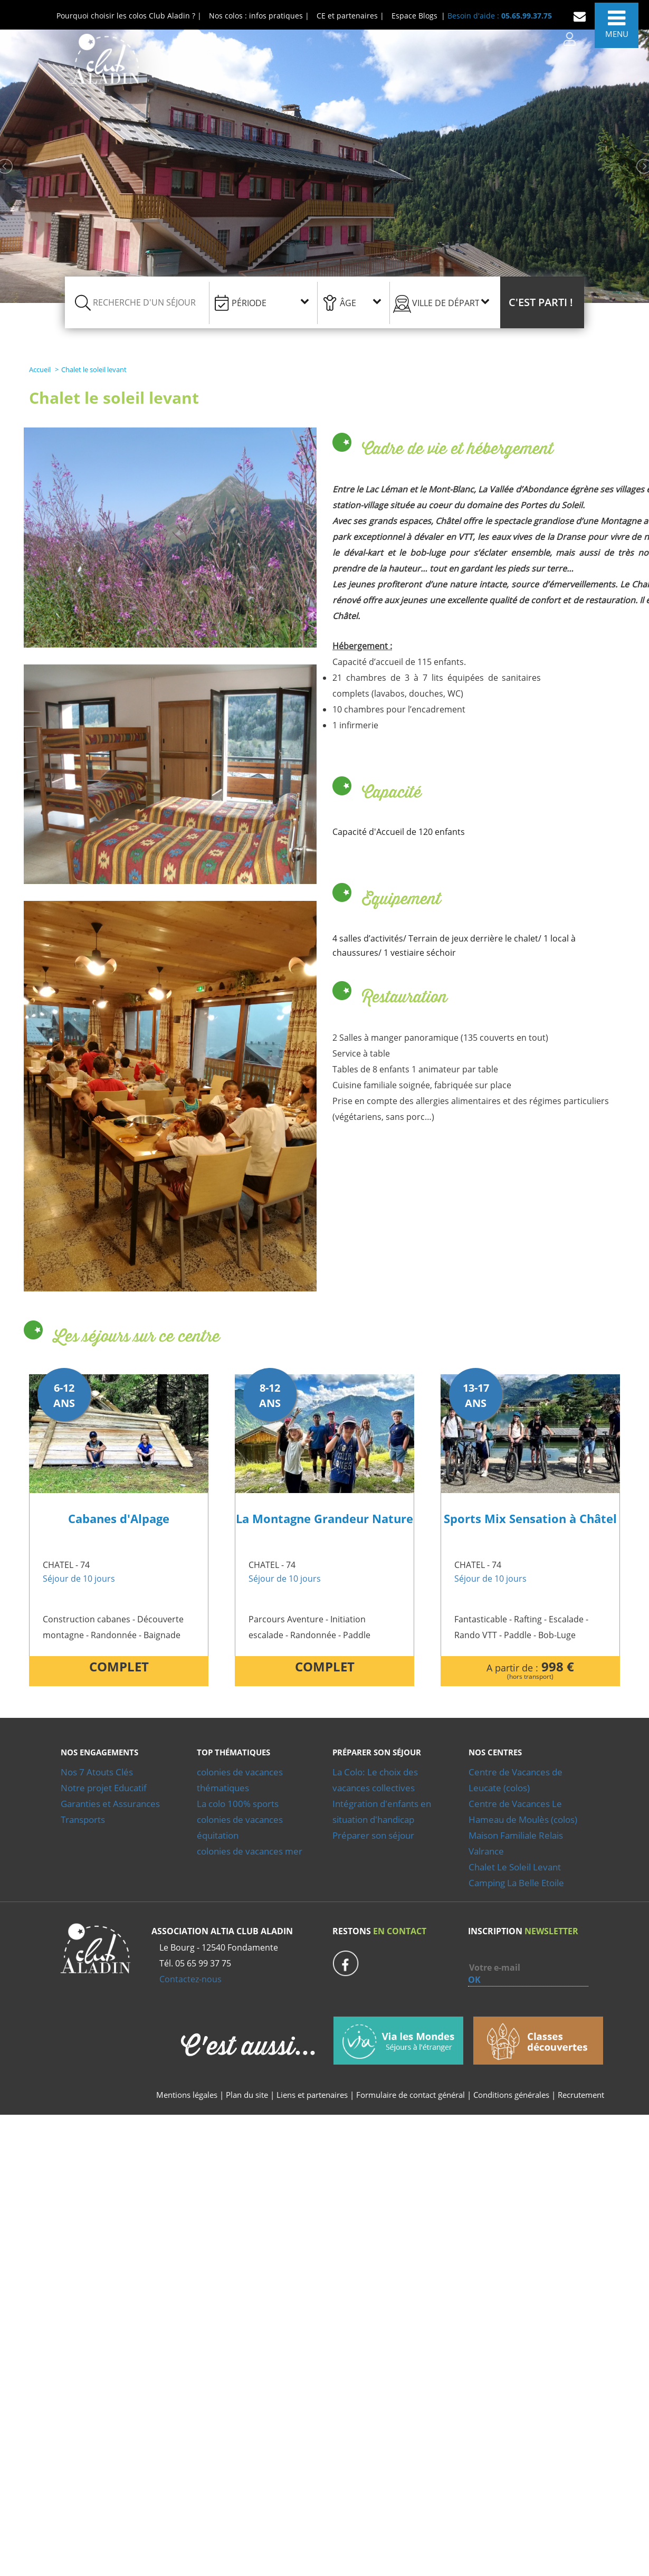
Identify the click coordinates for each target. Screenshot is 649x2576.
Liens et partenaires (313, 2094)
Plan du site (247, 2094)
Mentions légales (186, 2094)
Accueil (40, 369)
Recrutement (581, 2094)
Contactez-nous (190, 1979)
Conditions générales (511, 2094)
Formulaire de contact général (410, 2094)
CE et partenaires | (350, 16)
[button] (542, 302)
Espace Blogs (414, 16)
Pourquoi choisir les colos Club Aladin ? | (129, 16)
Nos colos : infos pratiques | (259, 16)
